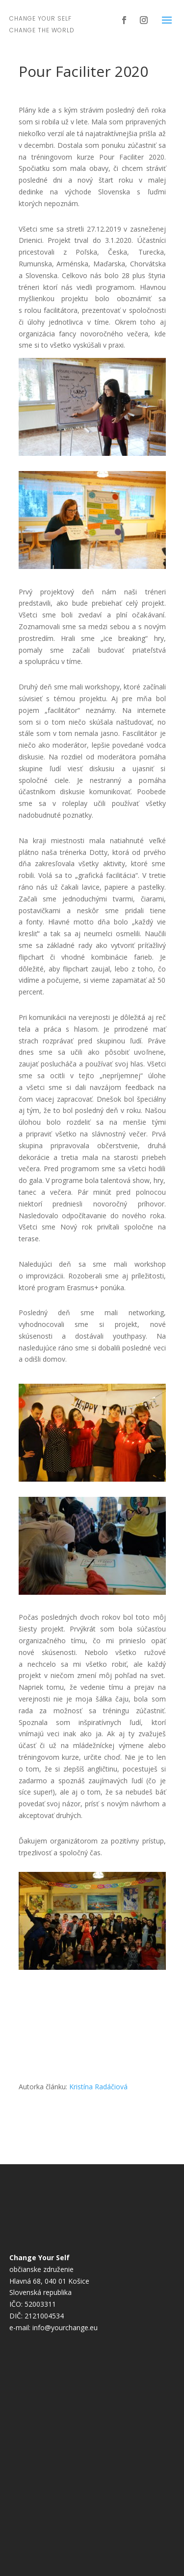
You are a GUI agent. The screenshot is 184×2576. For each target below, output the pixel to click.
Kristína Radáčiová (98, 2086)
